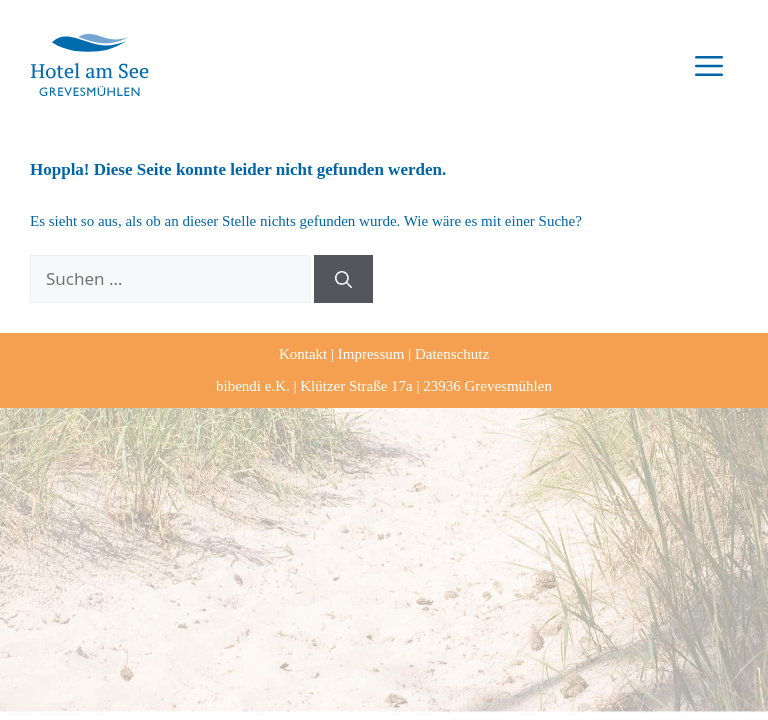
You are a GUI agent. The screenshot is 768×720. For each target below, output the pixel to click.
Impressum (371, 354)
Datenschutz (452, 354)
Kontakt (303, 354)
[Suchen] (343, 279)
